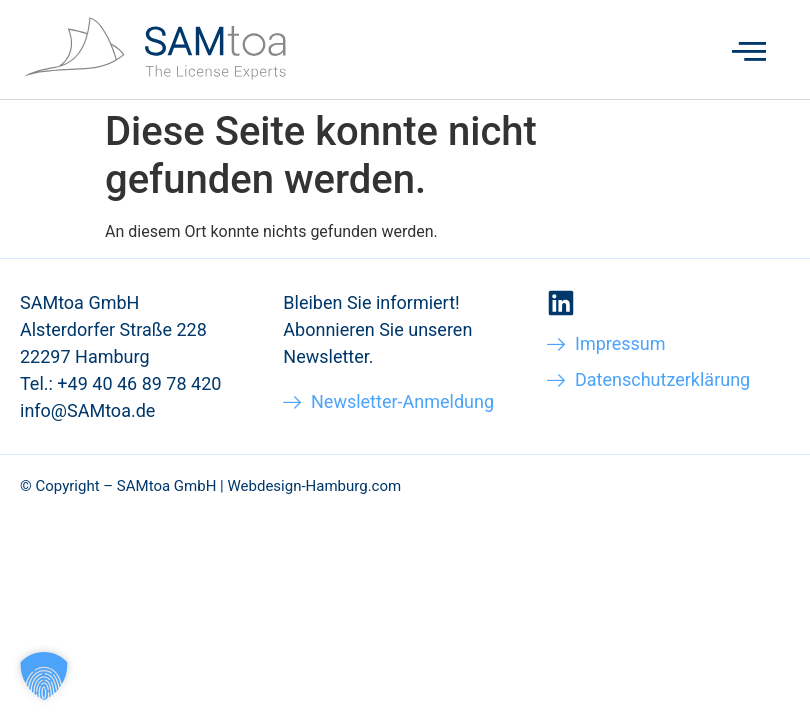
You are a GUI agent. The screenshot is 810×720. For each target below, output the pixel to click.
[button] (44, 676)
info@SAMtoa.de (87, 410)
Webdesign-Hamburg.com (314, 486)
